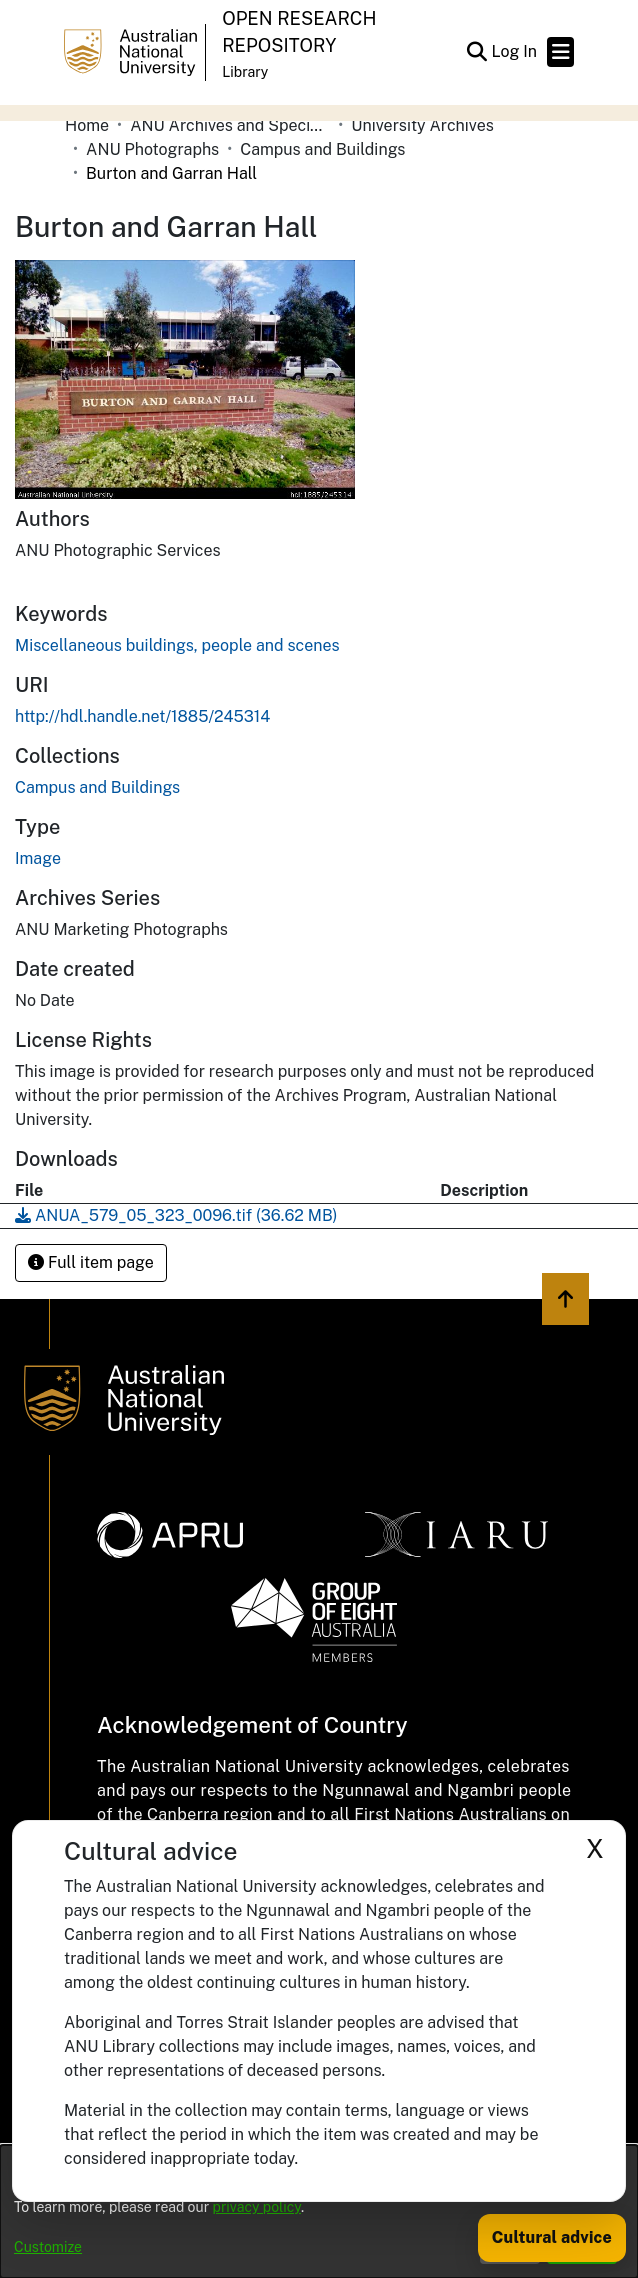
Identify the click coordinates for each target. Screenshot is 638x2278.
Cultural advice (552, 2237)
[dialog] (319, 2211)
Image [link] (38, 858)
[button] (476, 52)
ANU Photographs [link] (152, 149)
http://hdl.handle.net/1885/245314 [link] (142, 716)
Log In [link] (515, 51)
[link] (97, 787)
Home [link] (87, 125)
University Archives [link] (422, 125)
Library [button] (245, 72)
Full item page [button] (91, 1262)
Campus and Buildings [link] (322, 149)
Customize (48, 2247)
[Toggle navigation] (560, 52)
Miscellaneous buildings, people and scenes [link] (177, 645)
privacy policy (257, 2207)
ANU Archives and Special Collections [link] (230, 125)
